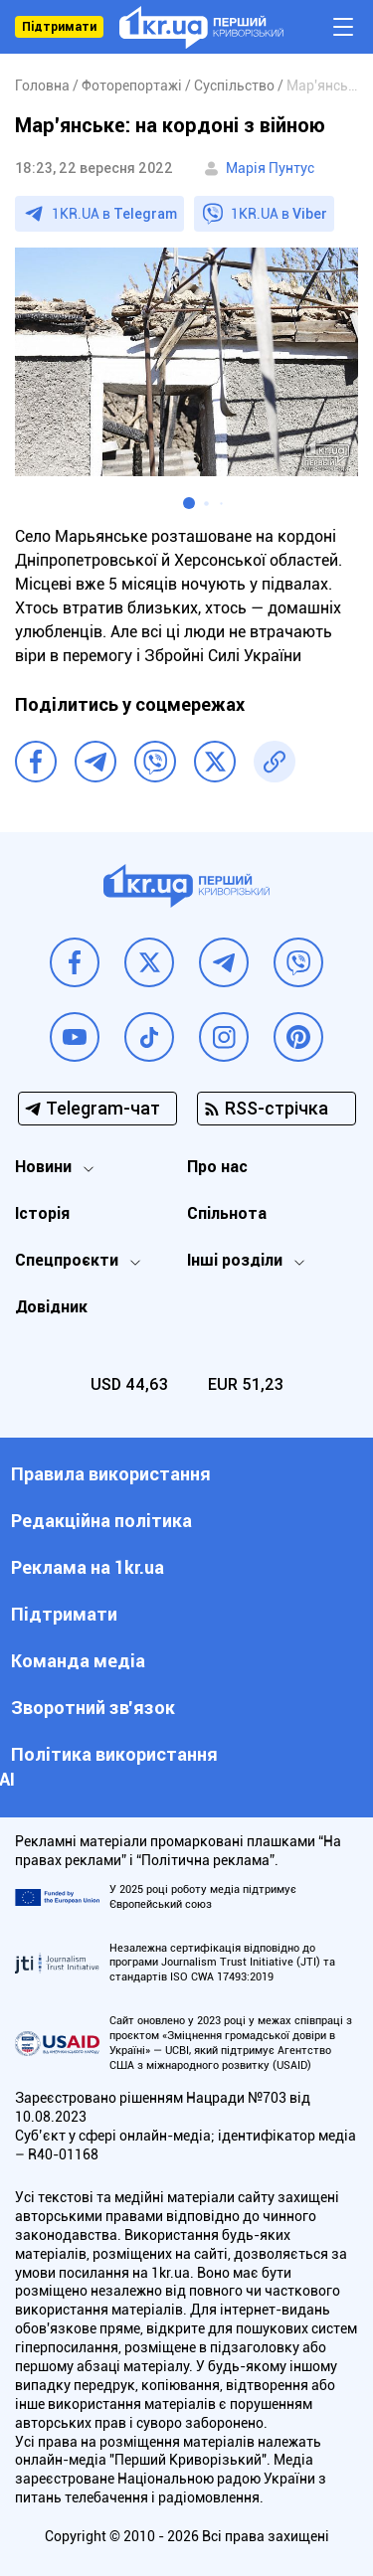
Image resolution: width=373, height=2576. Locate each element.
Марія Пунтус (270, 168)
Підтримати (59, 27)
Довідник (51, 1306)
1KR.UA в (114, 214)
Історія (42, 1213)
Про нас (217, 1166)
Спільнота (227, 1213)
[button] (189, 503)
